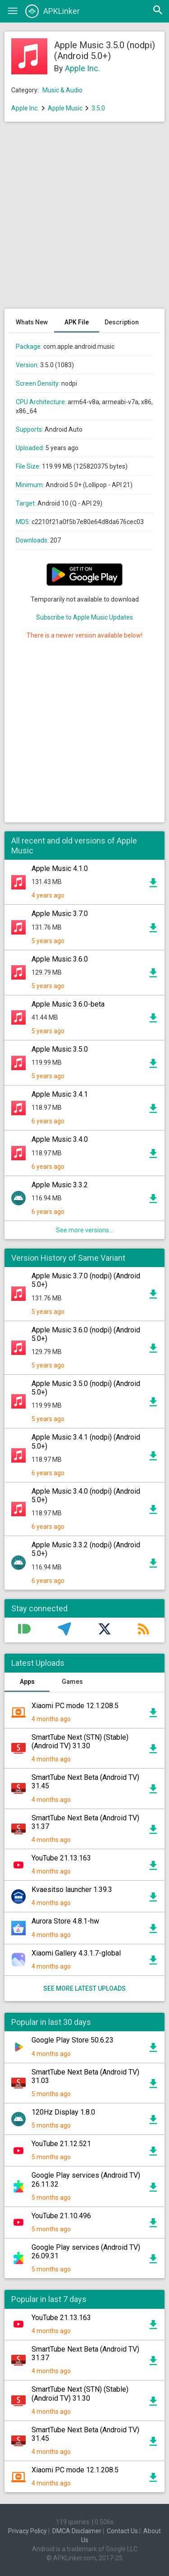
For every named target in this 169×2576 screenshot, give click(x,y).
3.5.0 (98, 108)
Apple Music (65, 108)
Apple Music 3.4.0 (60, 1139)
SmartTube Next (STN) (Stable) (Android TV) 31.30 (80, 1741)
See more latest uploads (84, 1988)
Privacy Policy (27, 2531)
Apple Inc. (82, 68)
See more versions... (84, 1230)
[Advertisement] (84, 219)
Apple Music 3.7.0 (60, 913)
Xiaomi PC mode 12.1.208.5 (75, 1705)
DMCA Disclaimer (76, 2531)
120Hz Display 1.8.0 (63, 2112)
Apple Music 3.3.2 (60, 1185)
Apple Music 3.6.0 (60, 959)
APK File (76, 322)
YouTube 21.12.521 (61, 2143)
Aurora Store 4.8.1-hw (65, 1921)
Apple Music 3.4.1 (60, 1094)
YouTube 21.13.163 (61, 1858)
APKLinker (52, 11)
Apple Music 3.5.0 (60, 1049)
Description (122, 322)
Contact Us (122, 2531)
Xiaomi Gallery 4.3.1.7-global (76, 1953)
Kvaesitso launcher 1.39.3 (72, 1889)
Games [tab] (72, 1681)
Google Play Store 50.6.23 (73, 2040)
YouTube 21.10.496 (61, 2215)
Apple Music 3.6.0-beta (68, 1004)
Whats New (32, 322)
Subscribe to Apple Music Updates (84, 617)
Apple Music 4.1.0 (60, 868)
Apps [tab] (27, 1681)
